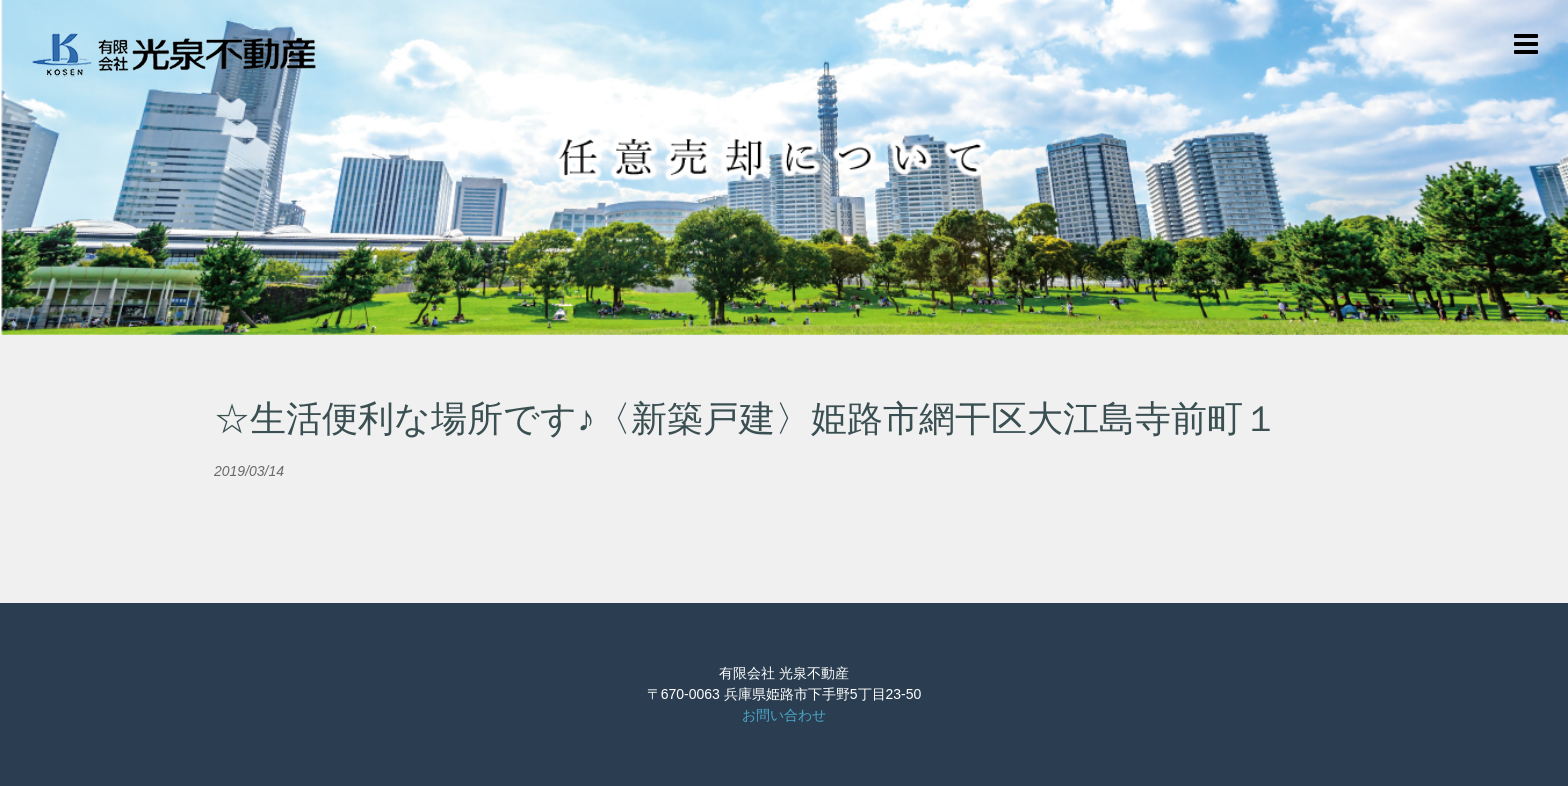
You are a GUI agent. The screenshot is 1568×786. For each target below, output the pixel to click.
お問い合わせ (784, 715)
